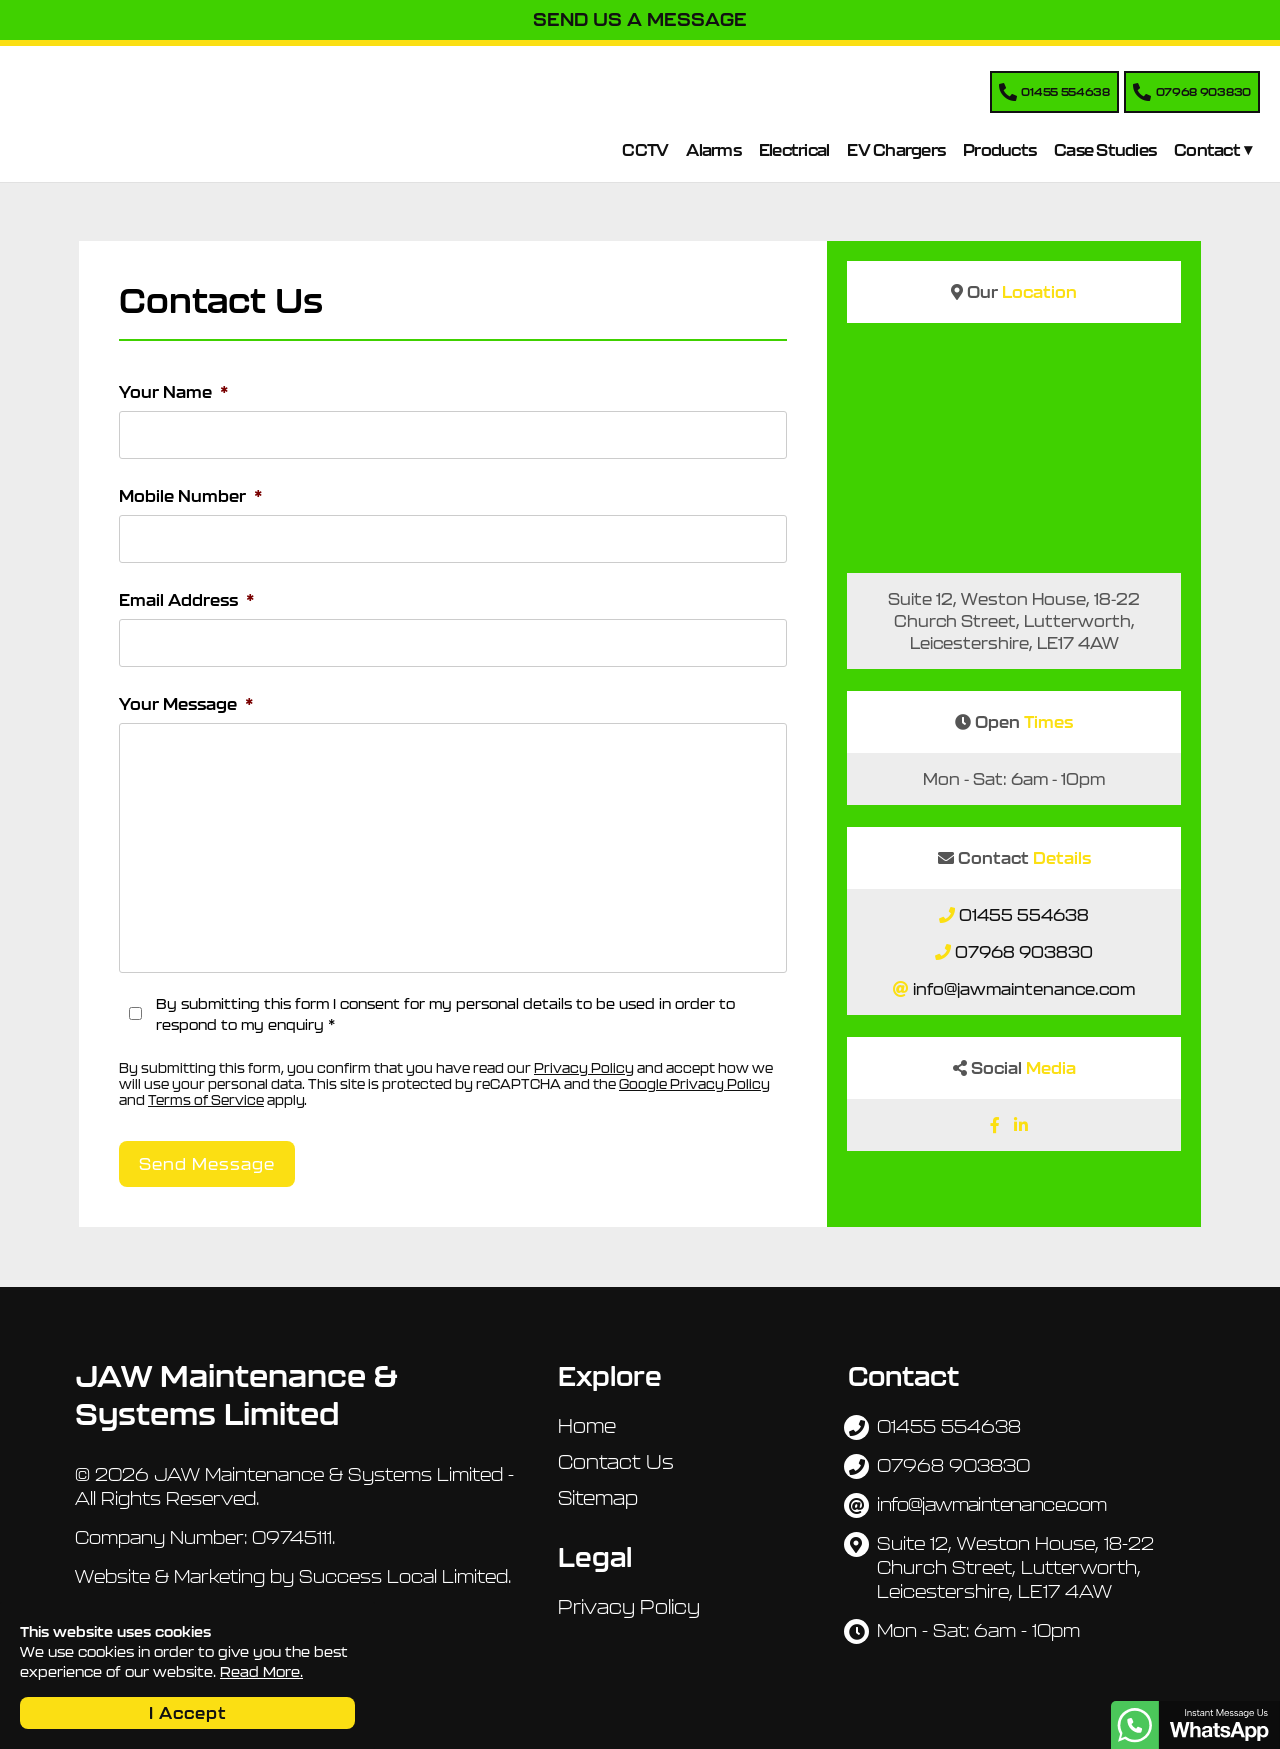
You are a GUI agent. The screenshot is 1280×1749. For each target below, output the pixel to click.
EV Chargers (896, 150)
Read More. (261, 1672)
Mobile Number (191, 496)
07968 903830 (1024, 952)
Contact (1207, 150)
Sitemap (598, 1498)
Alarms (713, 150)
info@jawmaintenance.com (1024, 989)
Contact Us (616, 1462)
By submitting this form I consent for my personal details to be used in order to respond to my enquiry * (445, 1014)
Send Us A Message (640, 19)
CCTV (645, 150)
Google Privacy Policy (694, 1084)
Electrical (794, 150)
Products (999, 150)
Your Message (186, 704)
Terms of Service (206, 1100)
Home (587, 1426)
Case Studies (1105, 150)
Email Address (187, 600)
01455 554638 (1024, 915)
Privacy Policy (584, 1068)
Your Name (174, 392)
